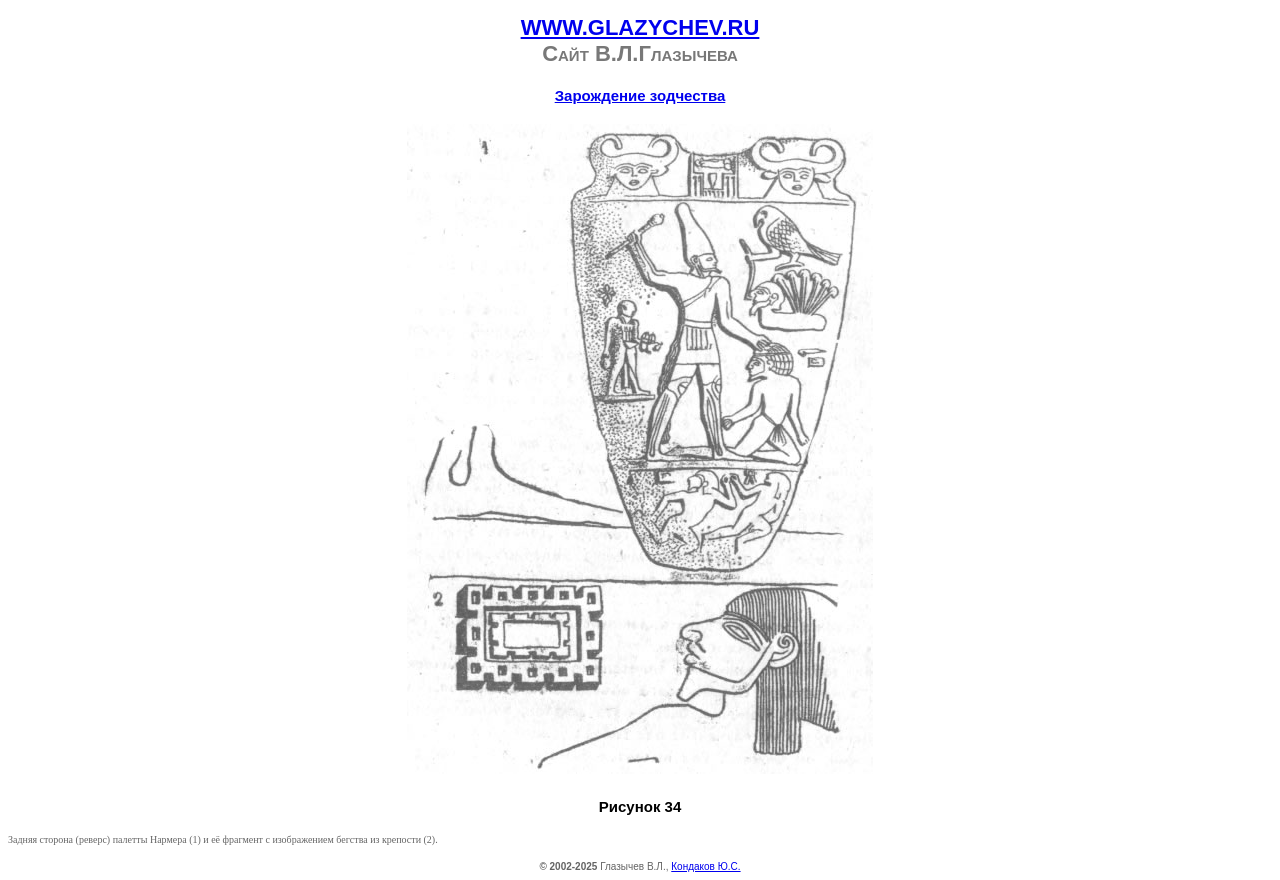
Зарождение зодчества (640, 95)
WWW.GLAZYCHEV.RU (640, 27)
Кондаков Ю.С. (705, 866)
